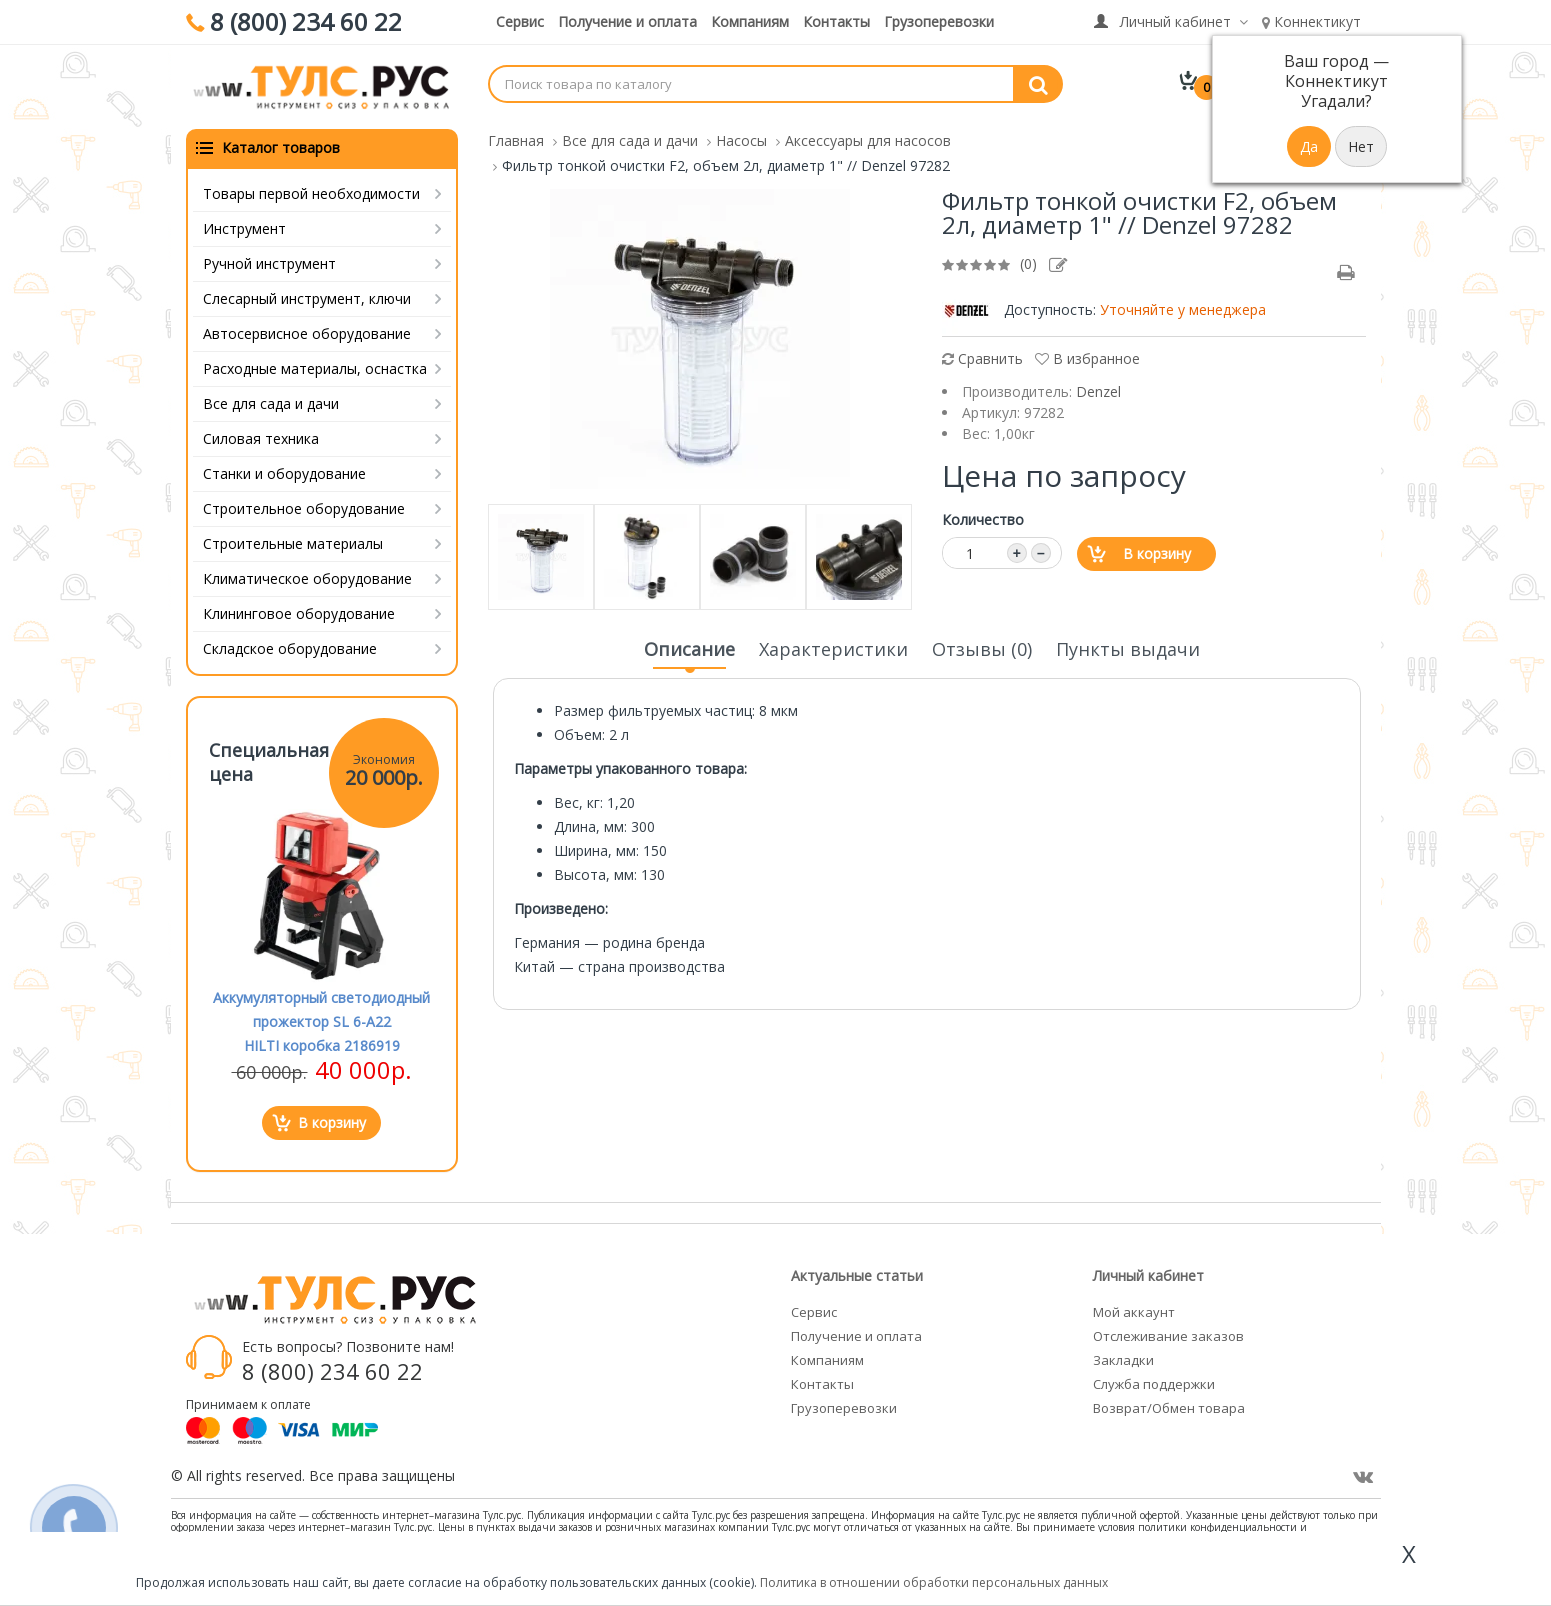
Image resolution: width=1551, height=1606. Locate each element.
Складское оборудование (290, 648)
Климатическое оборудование (307, 578)
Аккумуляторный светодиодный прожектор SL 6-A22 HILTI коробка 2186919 (321, 1021)
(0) (1028, 263)
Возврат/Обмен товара (1169, 1408)
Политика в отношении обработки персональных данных (934, 1582)
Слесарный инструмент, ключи (307, 298)
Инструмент (244, 228)
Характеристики (833, 649)
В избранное (1087, 358)
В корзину (1157, 553)
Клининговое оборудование (299, 613)
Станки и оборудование (284, 473)
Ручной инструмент (269, 263)
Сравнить (982, 358)
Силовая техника (261, 438)
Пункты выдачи (1128, 649)
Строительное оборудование (304, 508)
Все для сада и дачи (271, 403)
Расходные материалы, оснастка (315, 368)
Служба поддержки (1154, 1384)
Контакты (836, 21)
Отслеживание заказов (1168, 1336)
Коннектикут (1311, 21)
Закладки (1123, 1360)
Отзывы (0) (982, 649)
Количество (983, 519)
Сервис (520, 21)
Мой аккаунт (1134, 1312)
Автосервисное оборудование (307, 333)
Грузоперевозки (939, 21)
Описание (689, 655)
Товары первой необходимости (311, 193)
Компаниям (750, 21)
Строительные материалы (293, 543)
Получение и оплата (627, 21)
